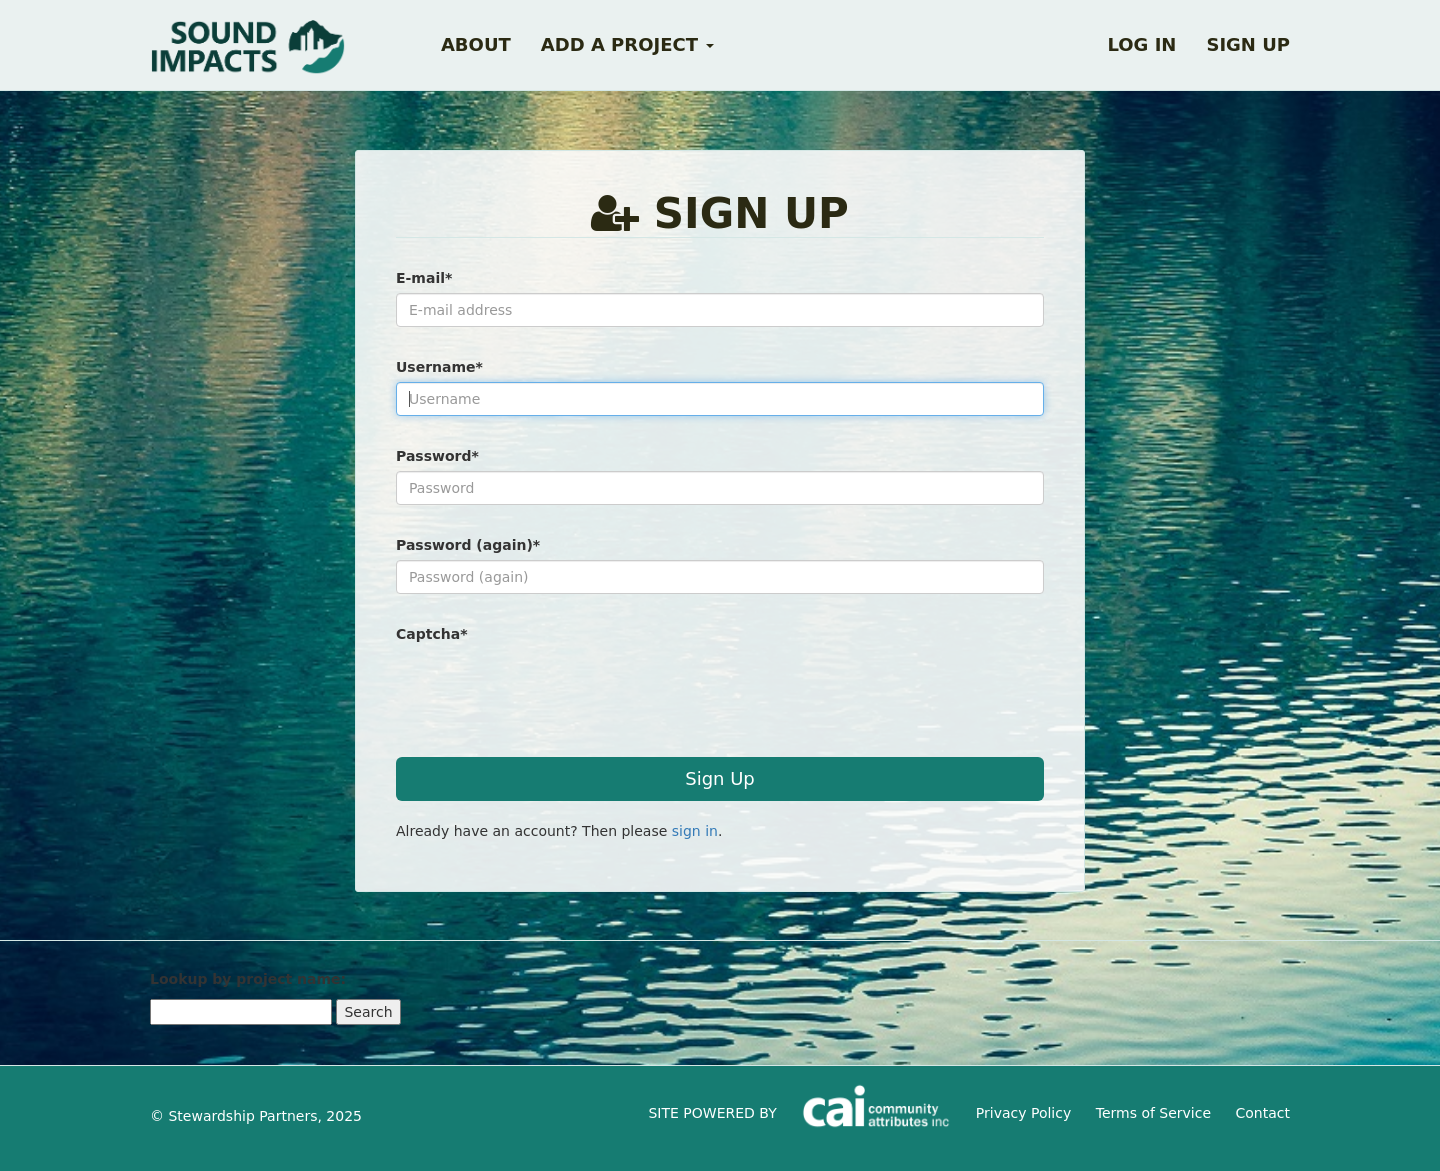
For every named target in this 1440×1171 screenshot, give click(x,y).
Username (439, 367)
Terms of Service (1153, 1113)
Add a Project (627, 44)
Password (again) (468, 545)
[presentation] (548, 688)
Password (437, 456)
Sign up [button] (1248, 44)
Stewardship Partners (242, 1116)
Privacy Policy (1023, 1113)
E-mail (424, 278)
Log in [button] (1141, 44)
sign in (695, 831)
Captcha (431, 634)
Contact (1263, 1113)
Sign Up (720, 778)
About (476, 44)
